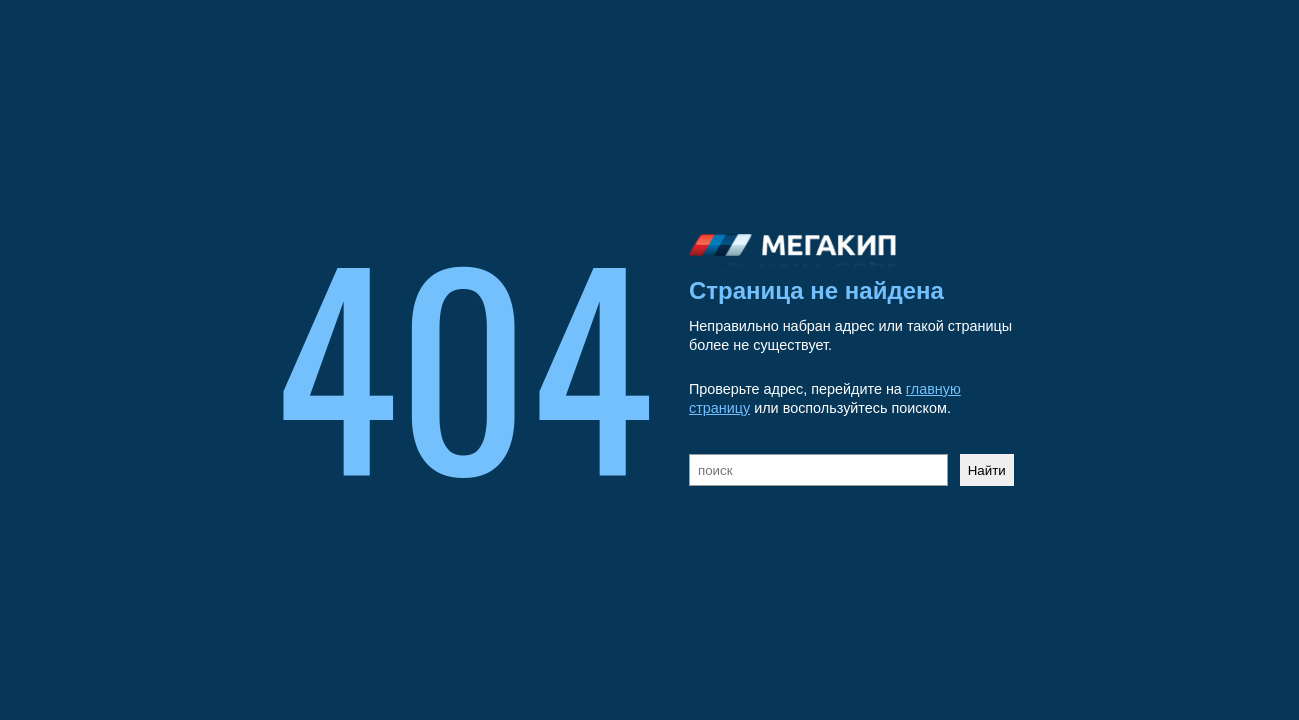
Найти (987, 470)
